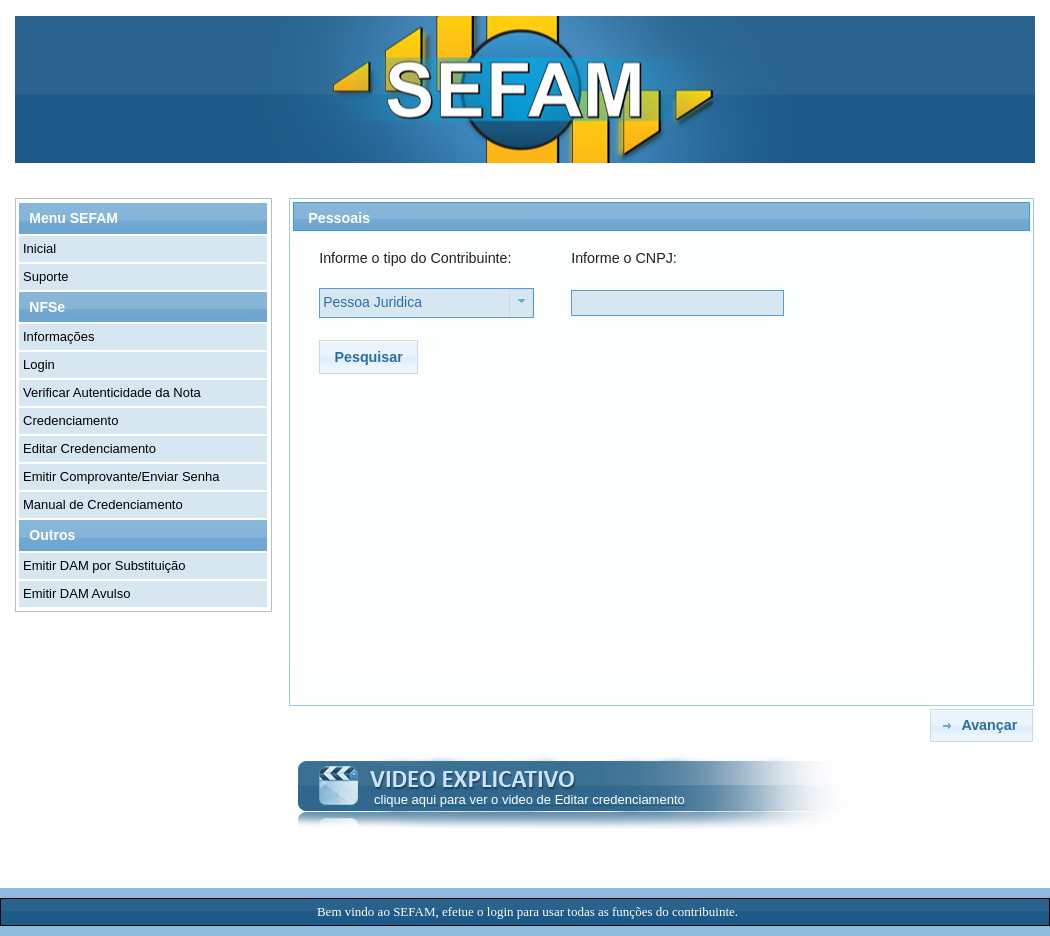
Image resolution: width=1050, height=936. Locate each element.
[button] (368, 356)
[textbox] (677, 303)
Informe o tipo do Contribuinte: (415, 258)
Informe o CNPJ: (624, 258)
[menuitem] (144, 249)
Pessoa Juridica (372, 302)
